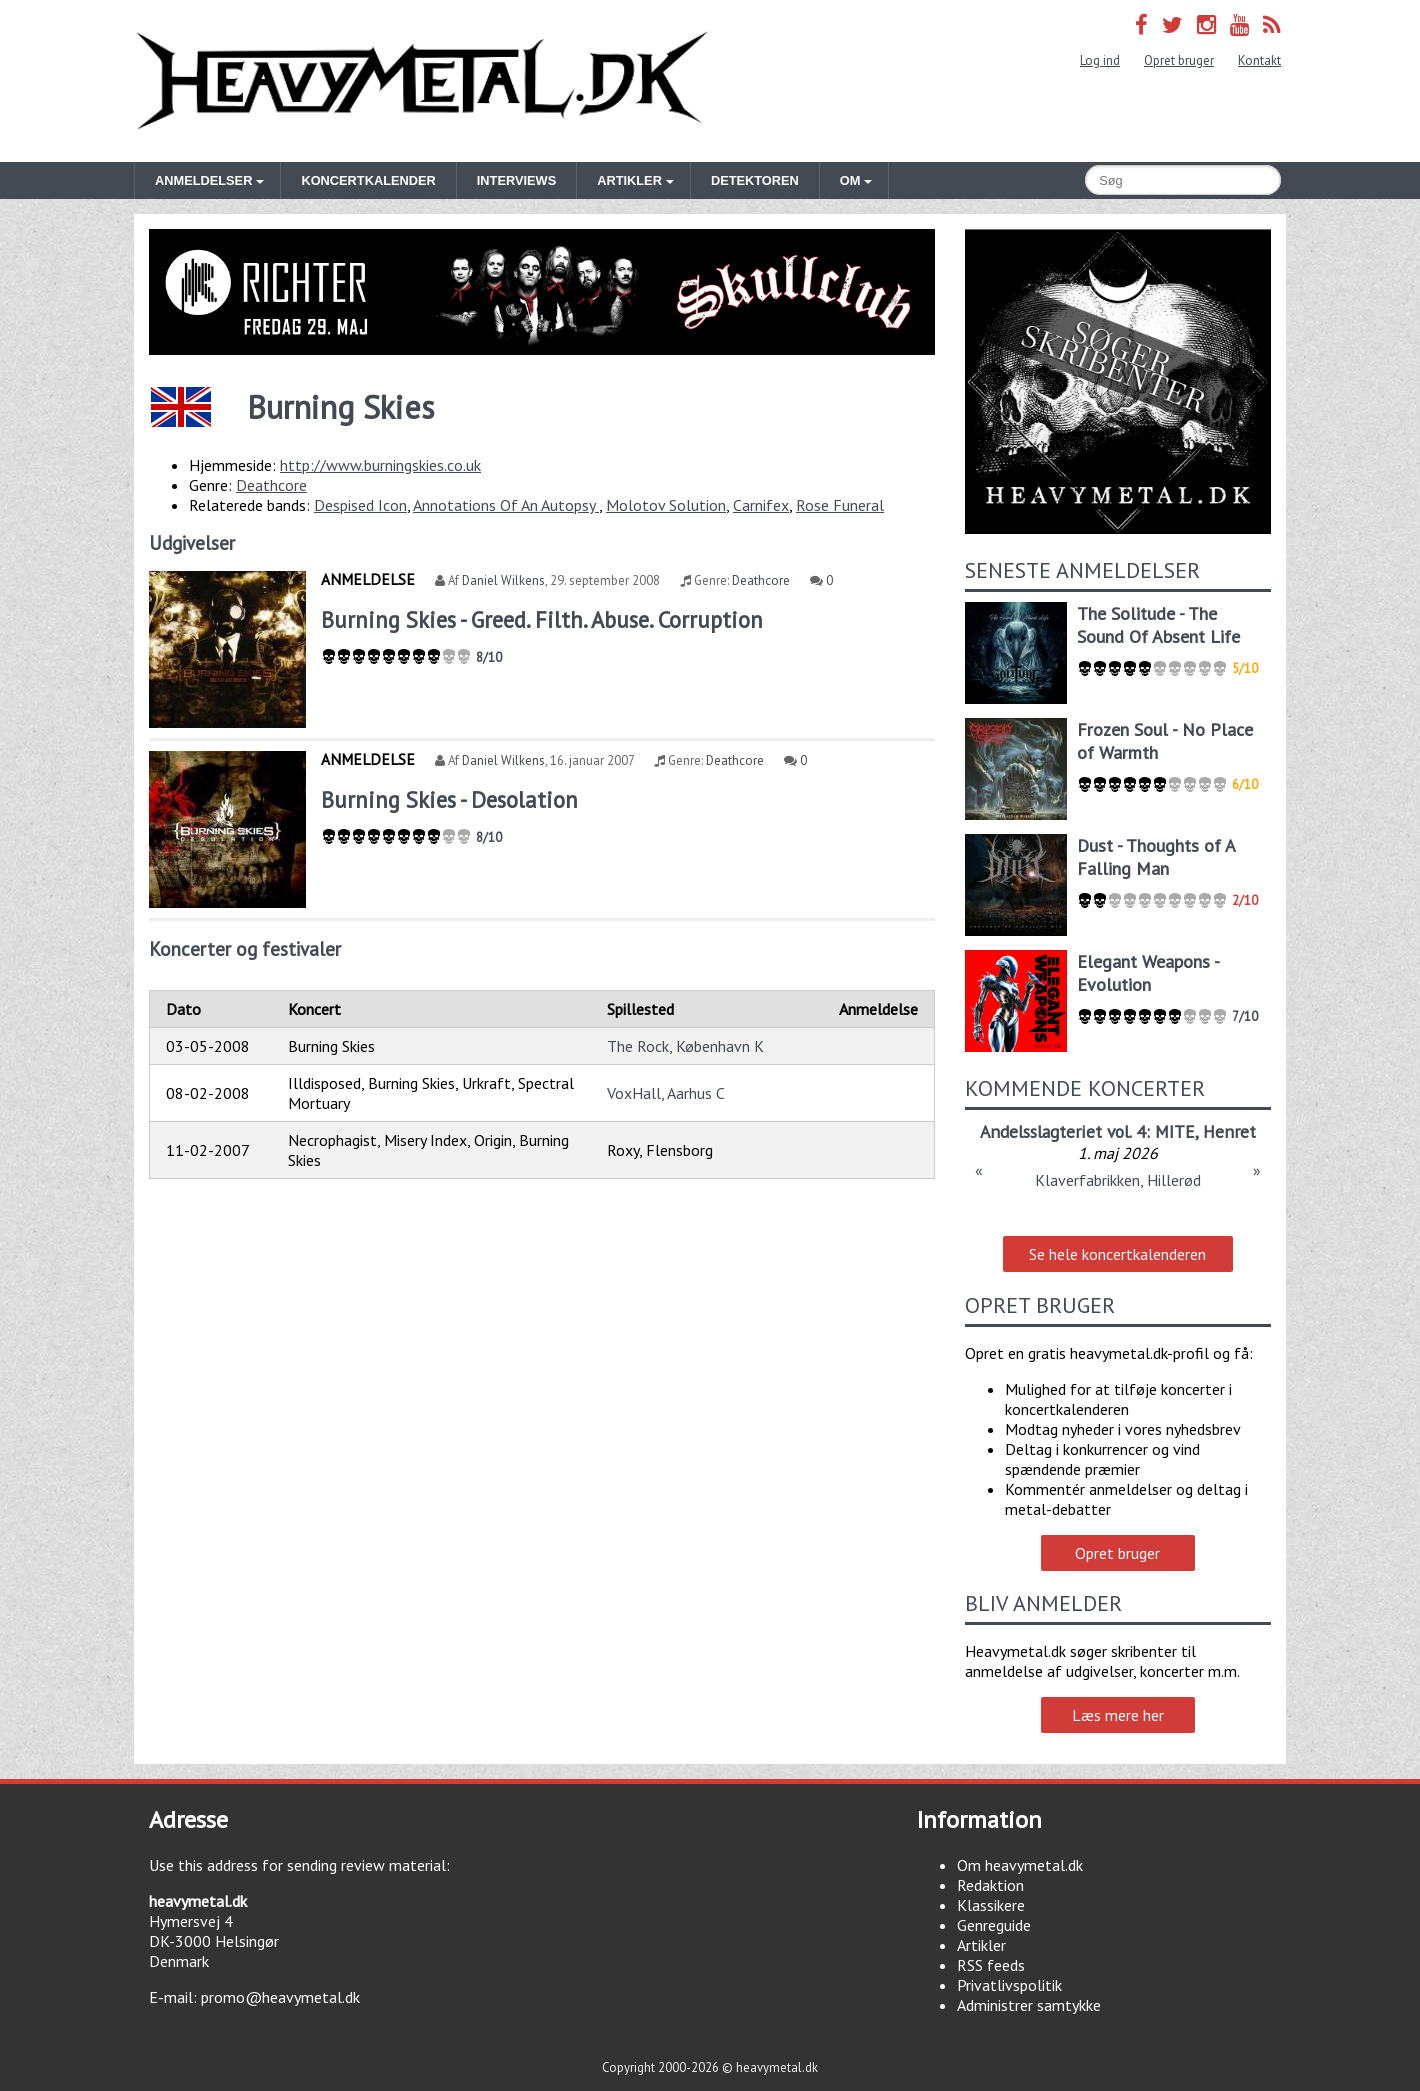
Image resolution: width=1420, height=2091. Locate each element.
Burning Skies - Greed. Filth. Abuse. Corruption (542, 619)
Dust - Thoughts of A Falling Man (1156, 857)
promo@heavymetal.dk (280, 1997)
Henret (1229, 1131)
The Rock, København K (685, 1046)
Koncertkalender (368, 180)
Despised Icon (360, 505)
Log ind (1100, 60)
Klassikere (991, 1905)
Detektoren (755, 180)
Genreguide (994, 1925)
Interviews (516, 180)
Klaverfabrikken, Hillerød (1118, 1180)
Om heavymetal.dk (1020, 1865)
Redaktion (990, 1885)
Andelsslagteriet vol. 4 (1063, 1131)
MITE (1175, 1131)
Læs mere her (1118, 1715)
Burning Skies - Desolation (449, 799)
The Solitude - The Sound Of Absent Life (1158, 625)
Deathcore (271, 485)
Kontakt (1259, 60)
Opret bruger (1179, 60)
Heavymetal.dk (422, 81)
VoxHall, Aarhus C (666, 1093)
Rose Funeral (840, 505)
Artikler (981, 1945)
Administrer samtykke (1029, 2005)
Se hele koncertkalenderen (1117, 1254)
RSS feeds (991, 1965)
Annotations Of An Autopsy (506, 505)
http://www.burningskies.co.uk (380, 465)
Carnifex (761, 505)
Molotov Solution (666, 505)
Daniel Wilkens (503, 580)
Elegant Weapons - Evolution (1148, 973)
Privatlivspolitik (1009, 1985)
